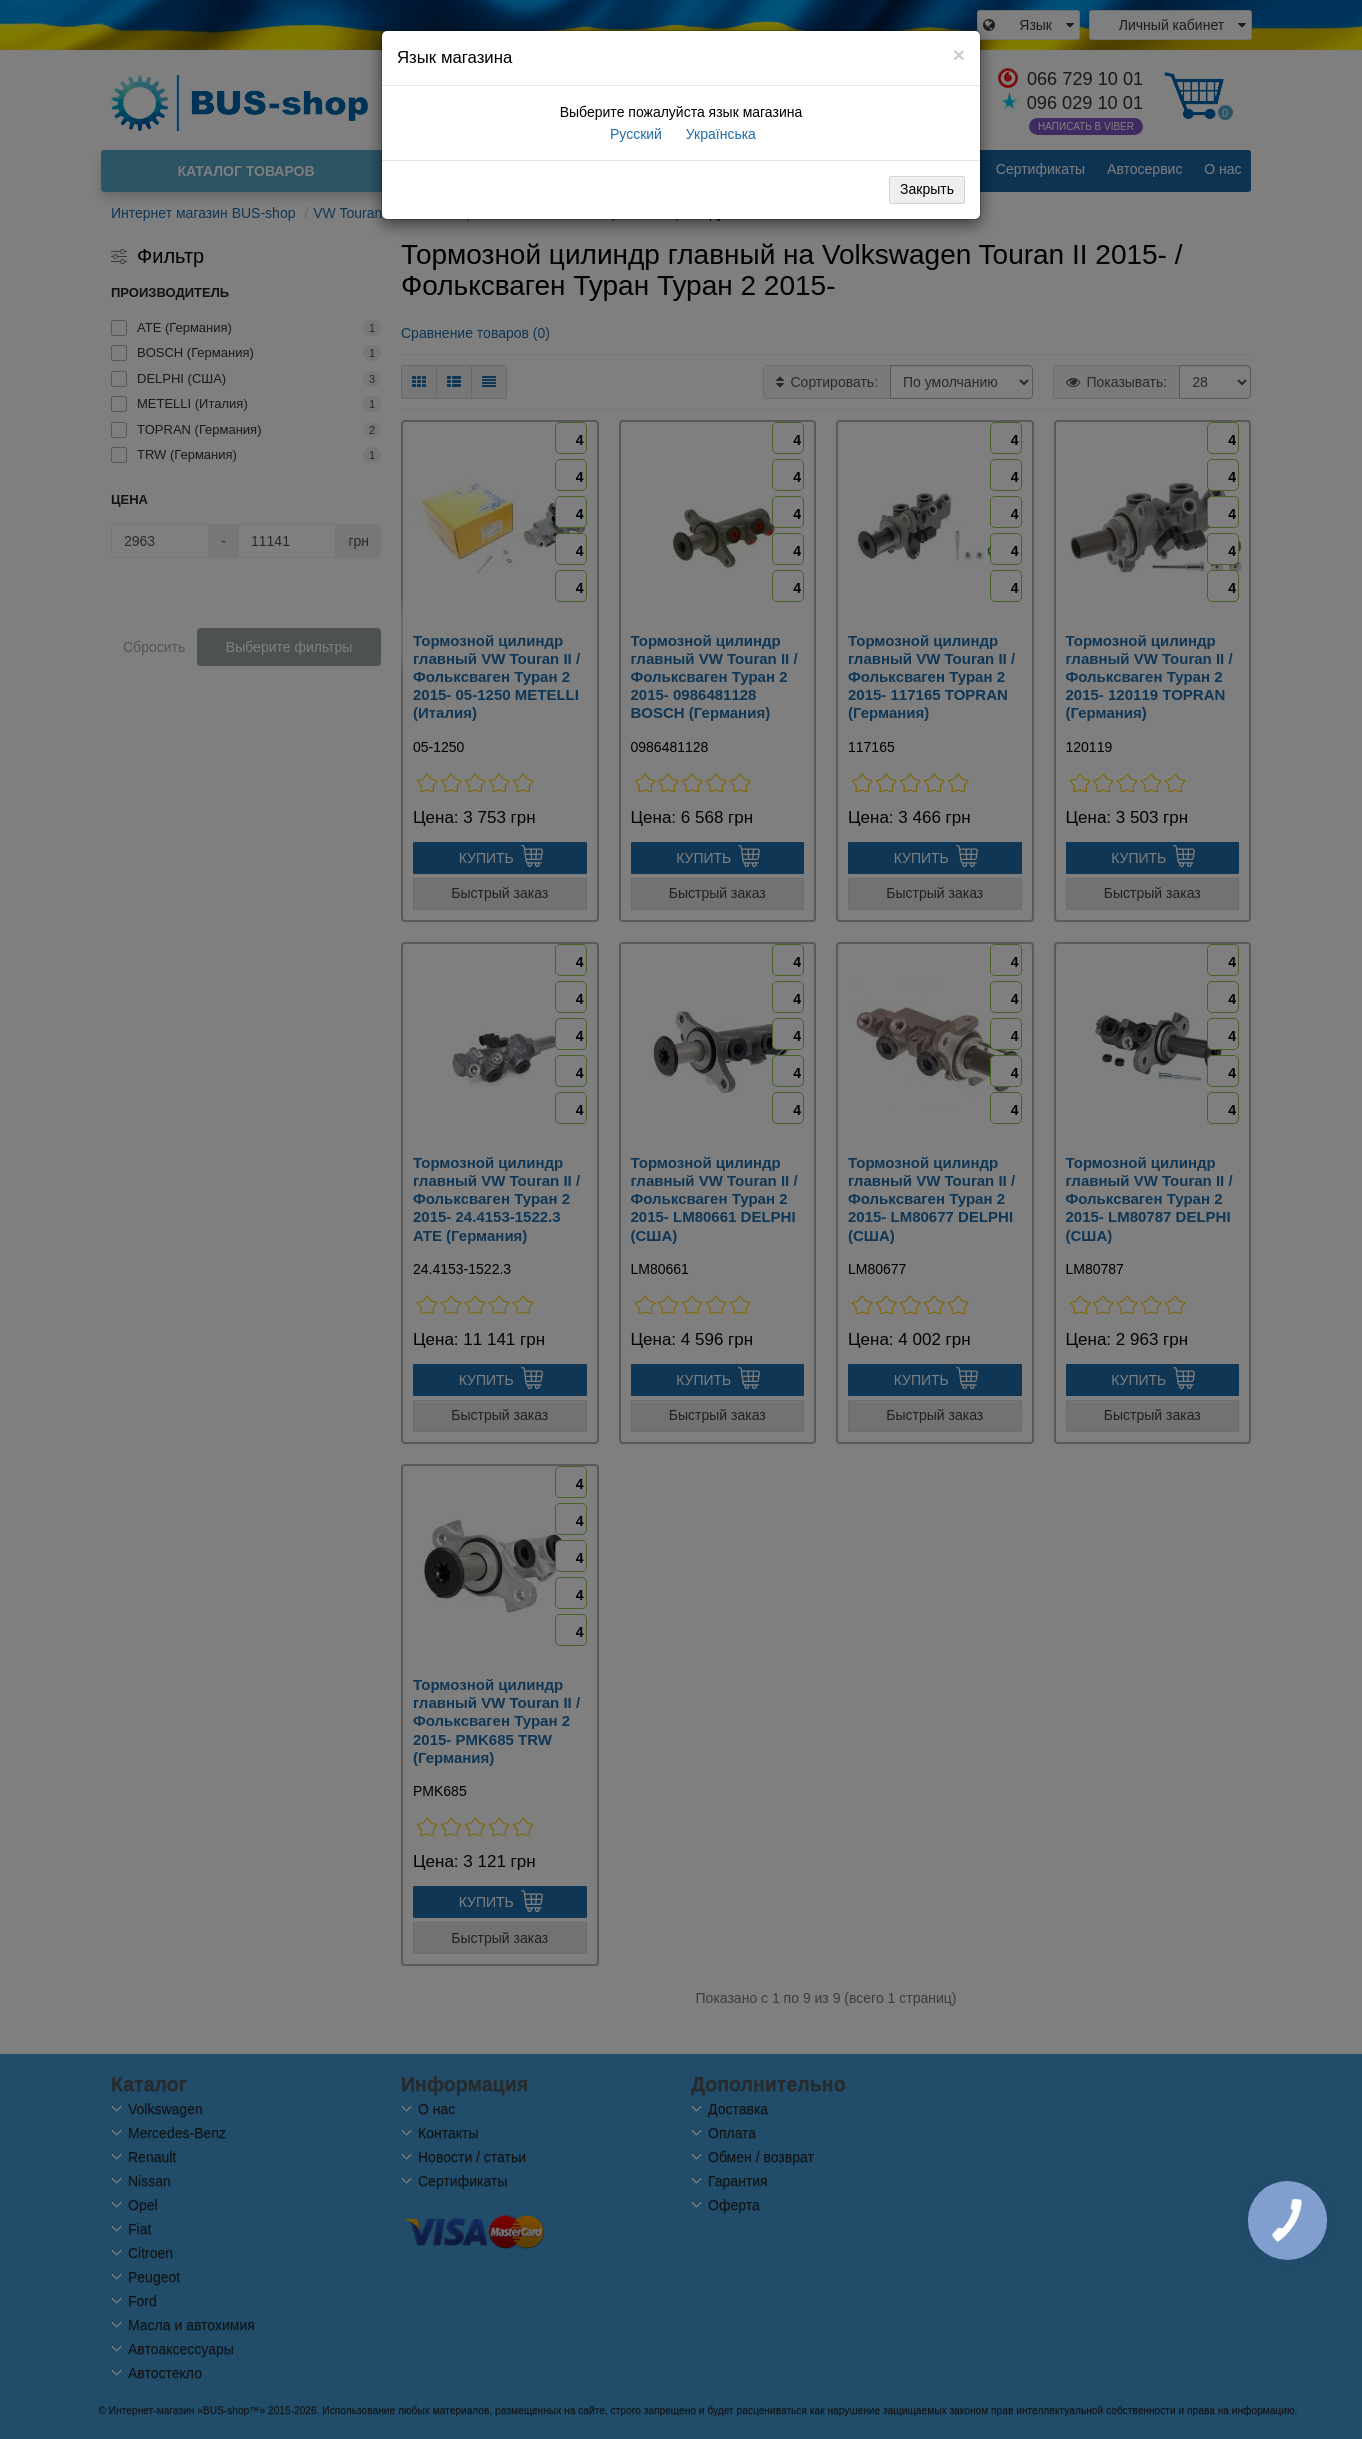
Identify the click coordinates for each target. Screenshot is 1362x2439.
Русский (634, 134)
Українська (719, 134)
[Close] (959, 54)
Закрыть (927, 189)
